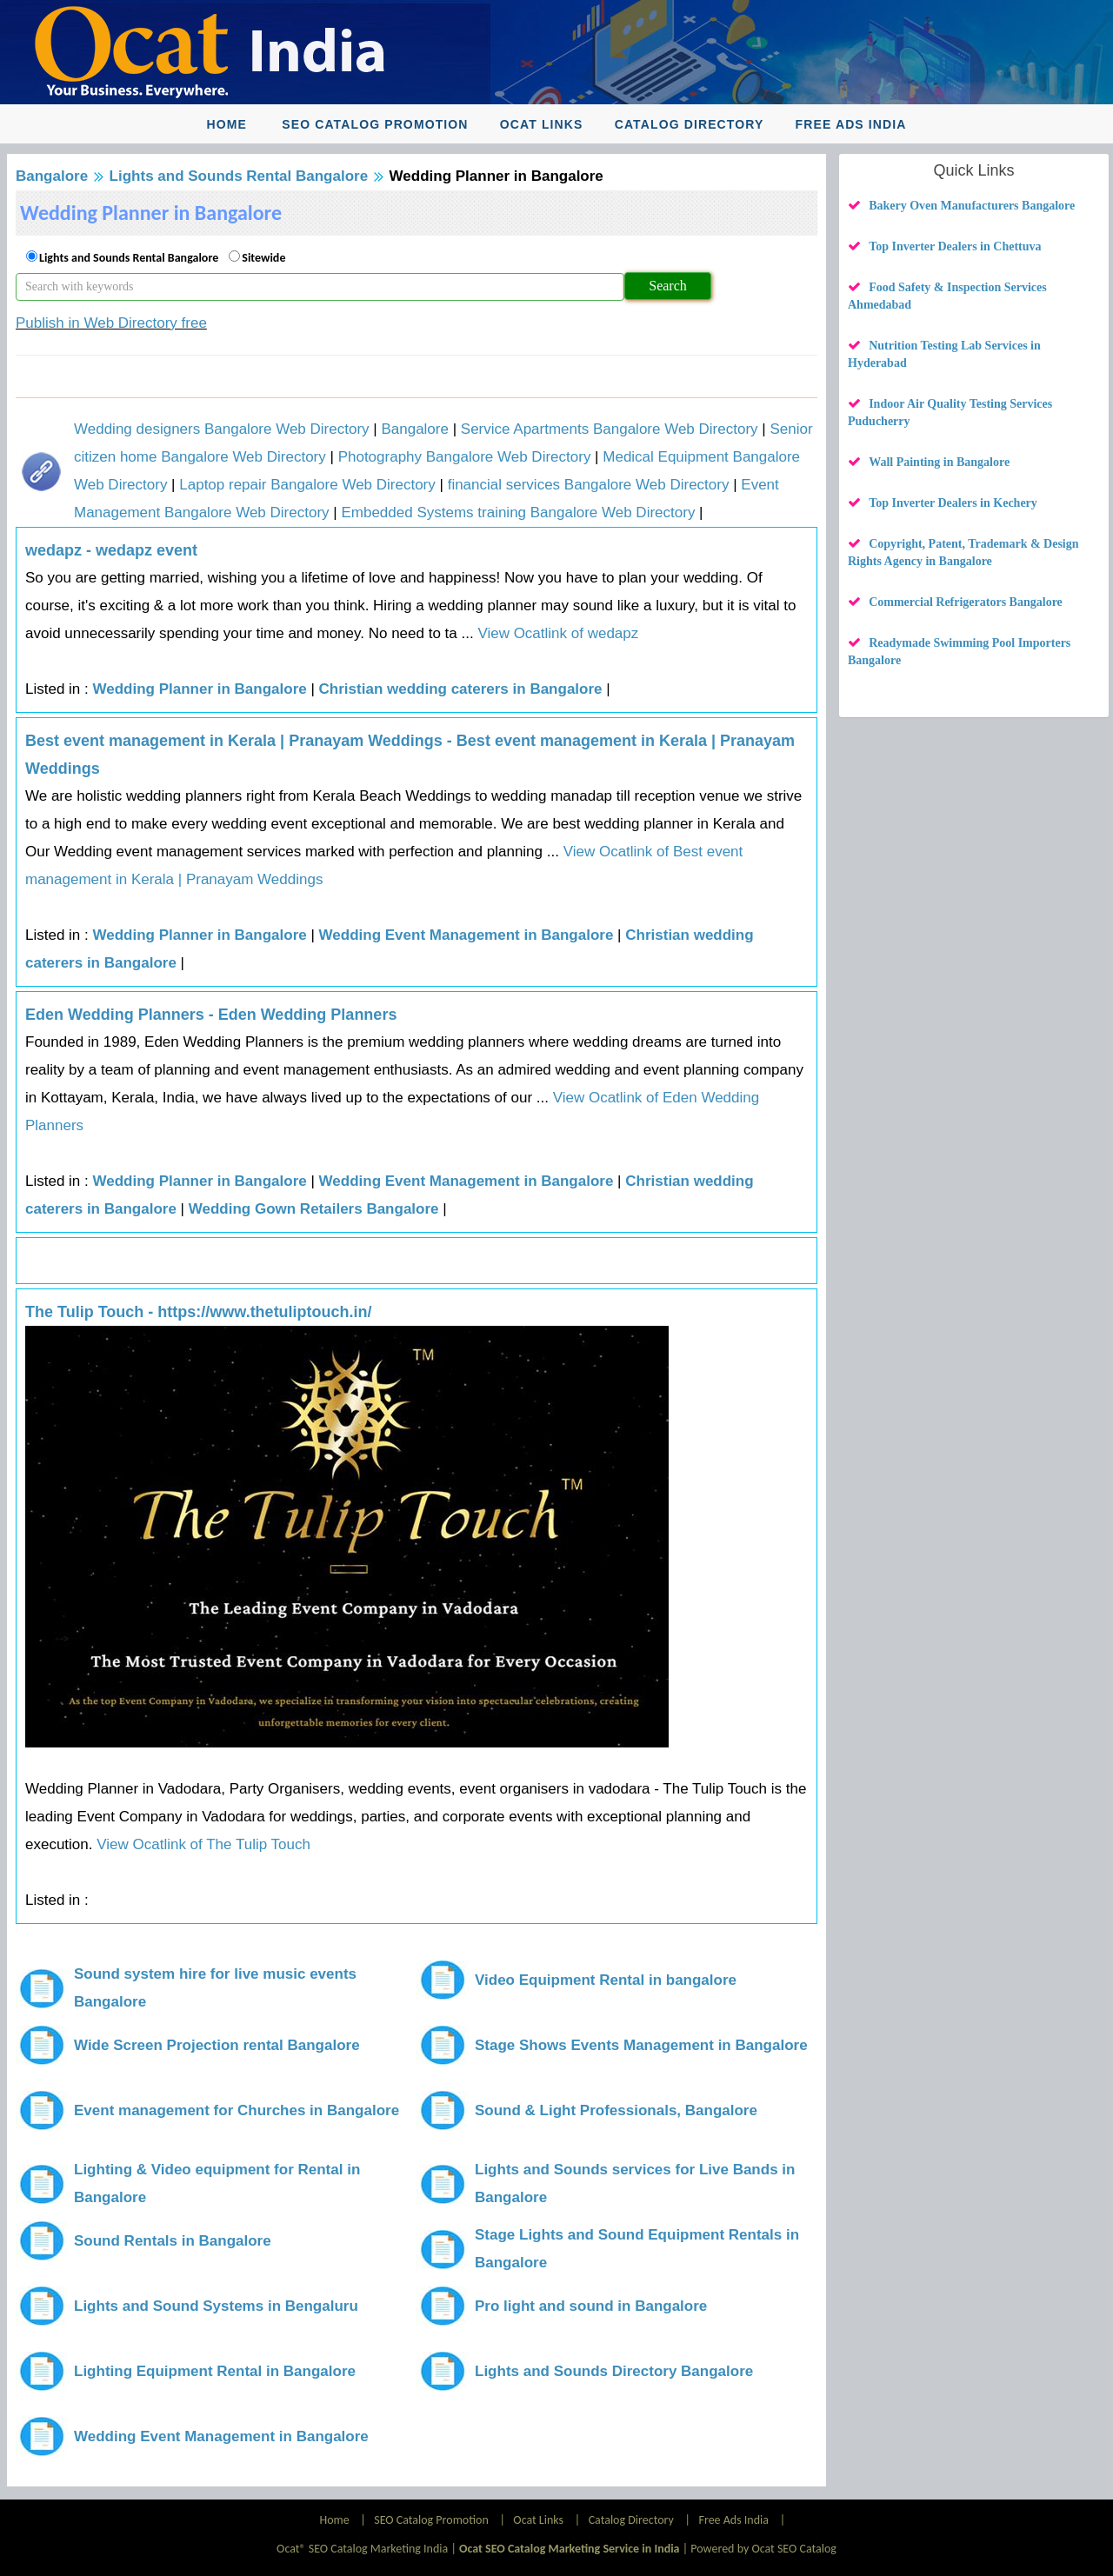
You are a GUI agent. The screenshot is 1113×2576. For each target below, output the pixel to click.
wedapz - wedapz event (111, 550)
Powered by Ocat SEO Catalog (763, 2548)
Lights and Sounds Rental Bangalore (239, 176)
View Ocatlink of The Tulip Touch (201, 1844)
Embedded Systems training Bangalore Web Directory (518, 512)
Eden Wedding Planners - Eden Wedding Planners (211, 1014)
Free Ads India (851, 124)
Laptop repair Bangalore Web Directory (307, 484)
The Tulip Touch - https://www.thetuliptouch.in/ (198, 1312)
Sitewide (263, 257)
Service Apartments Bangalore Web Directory (609, 429)
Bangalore (52, 176)
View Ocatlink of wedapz (556, 633)
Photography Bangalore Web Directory (464, 457)
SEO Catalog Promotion (375, 124)
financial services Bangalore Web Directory (589, 484)
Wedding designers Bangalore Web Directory (222, 429)
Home (226, 124)
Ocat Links (541, 124)
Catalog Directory (689, 124)
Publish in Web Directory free (111, 323)
